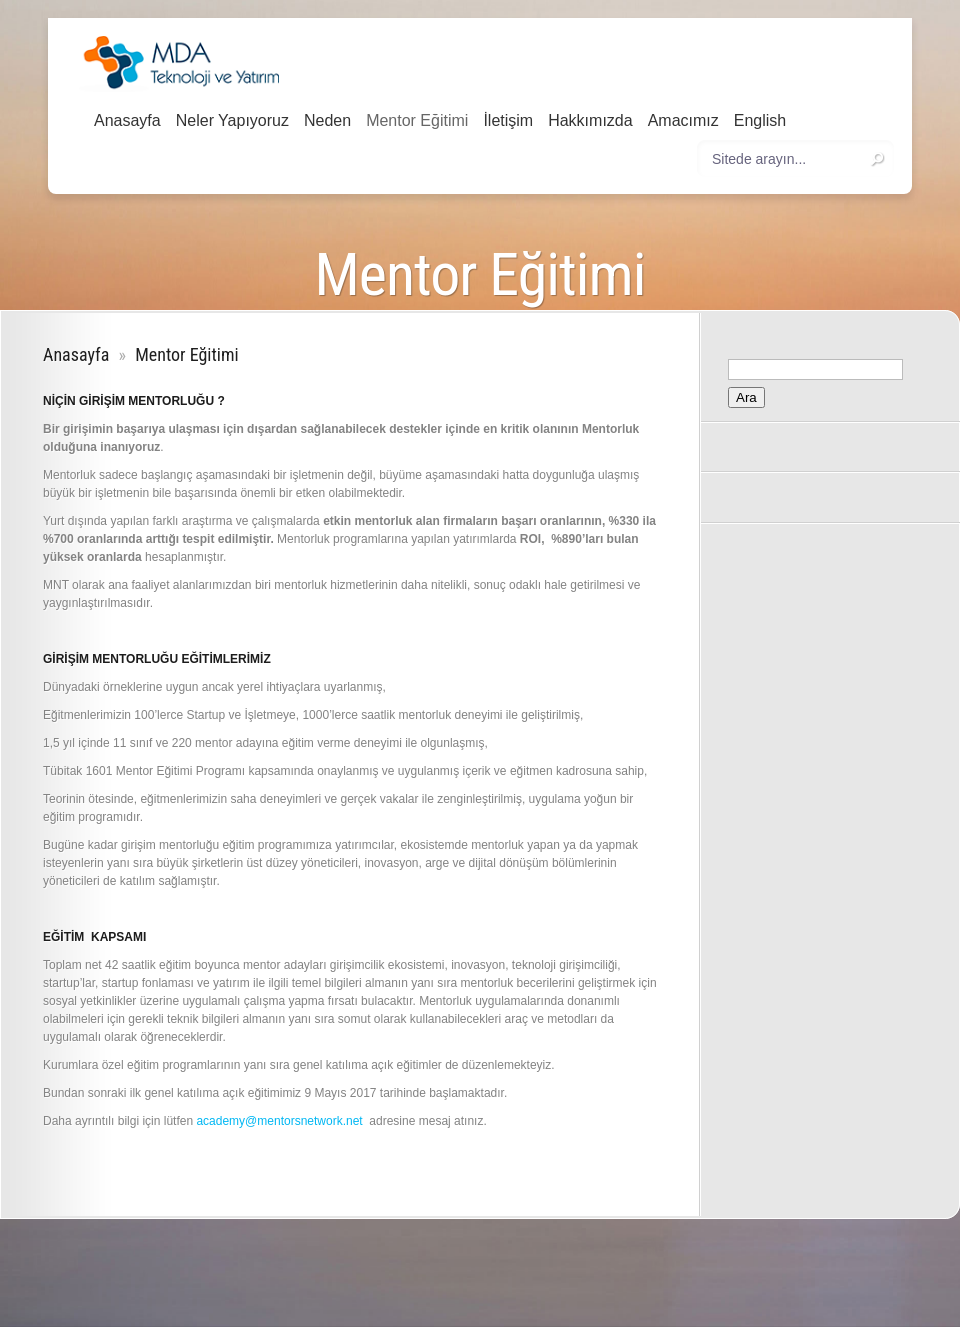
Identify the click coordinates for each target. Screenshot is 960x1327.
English (760, 120)
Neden (327, 120)
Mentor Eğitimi (417, 120)
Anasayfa (127, 120)
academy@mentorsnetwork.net (279, 1121)
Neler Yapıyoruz (232, 120)
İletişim (508, 120)
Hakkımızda (590, 120)
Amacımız (683, 120)
